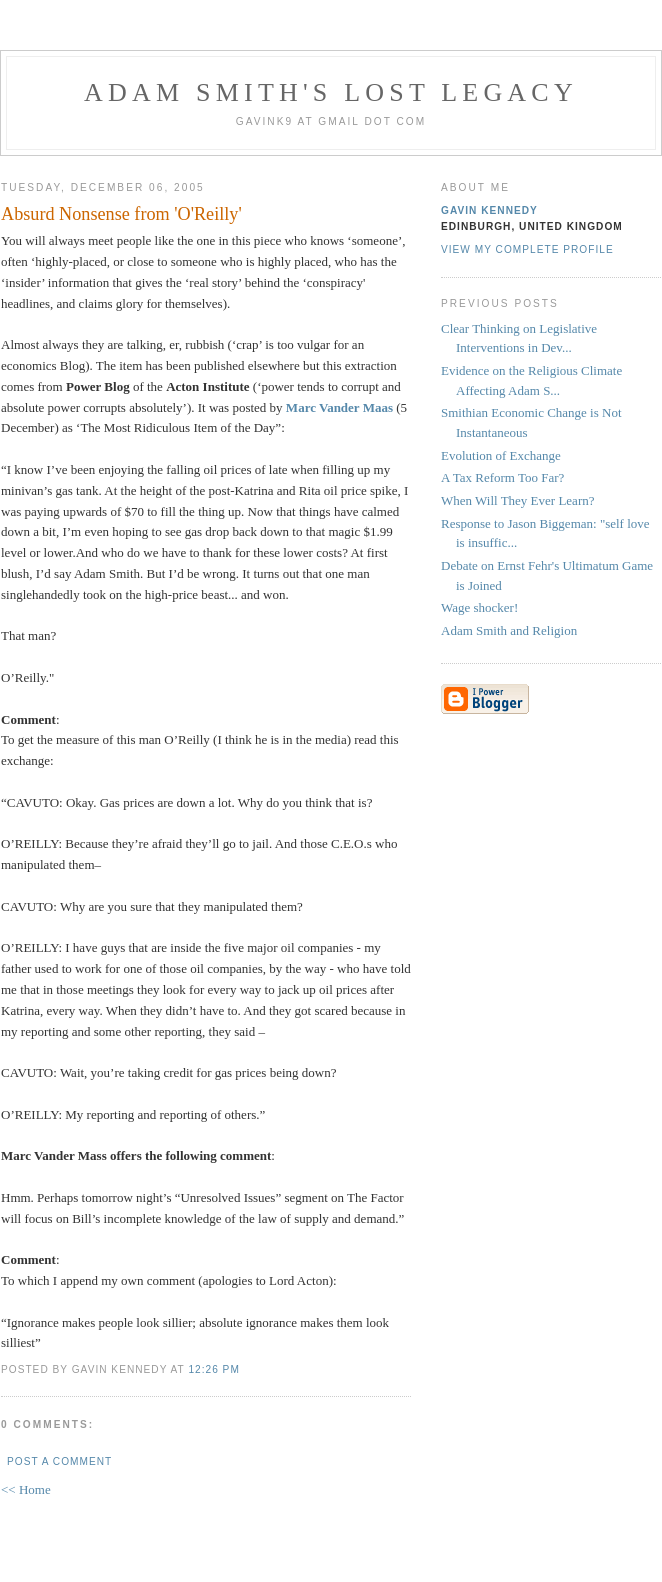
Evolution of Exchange (501, 455)
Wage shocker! (479, 607)
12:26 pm (213, 1369)
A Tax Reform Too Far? (502, 477)
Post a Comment (59, 1461)
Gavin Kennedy (489, 210)
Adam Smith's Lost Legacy (331, 92)
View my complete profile (527, 249)
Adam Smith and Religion (509, 630)
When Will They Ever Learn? (518, 500)
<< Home (26, 1489)
